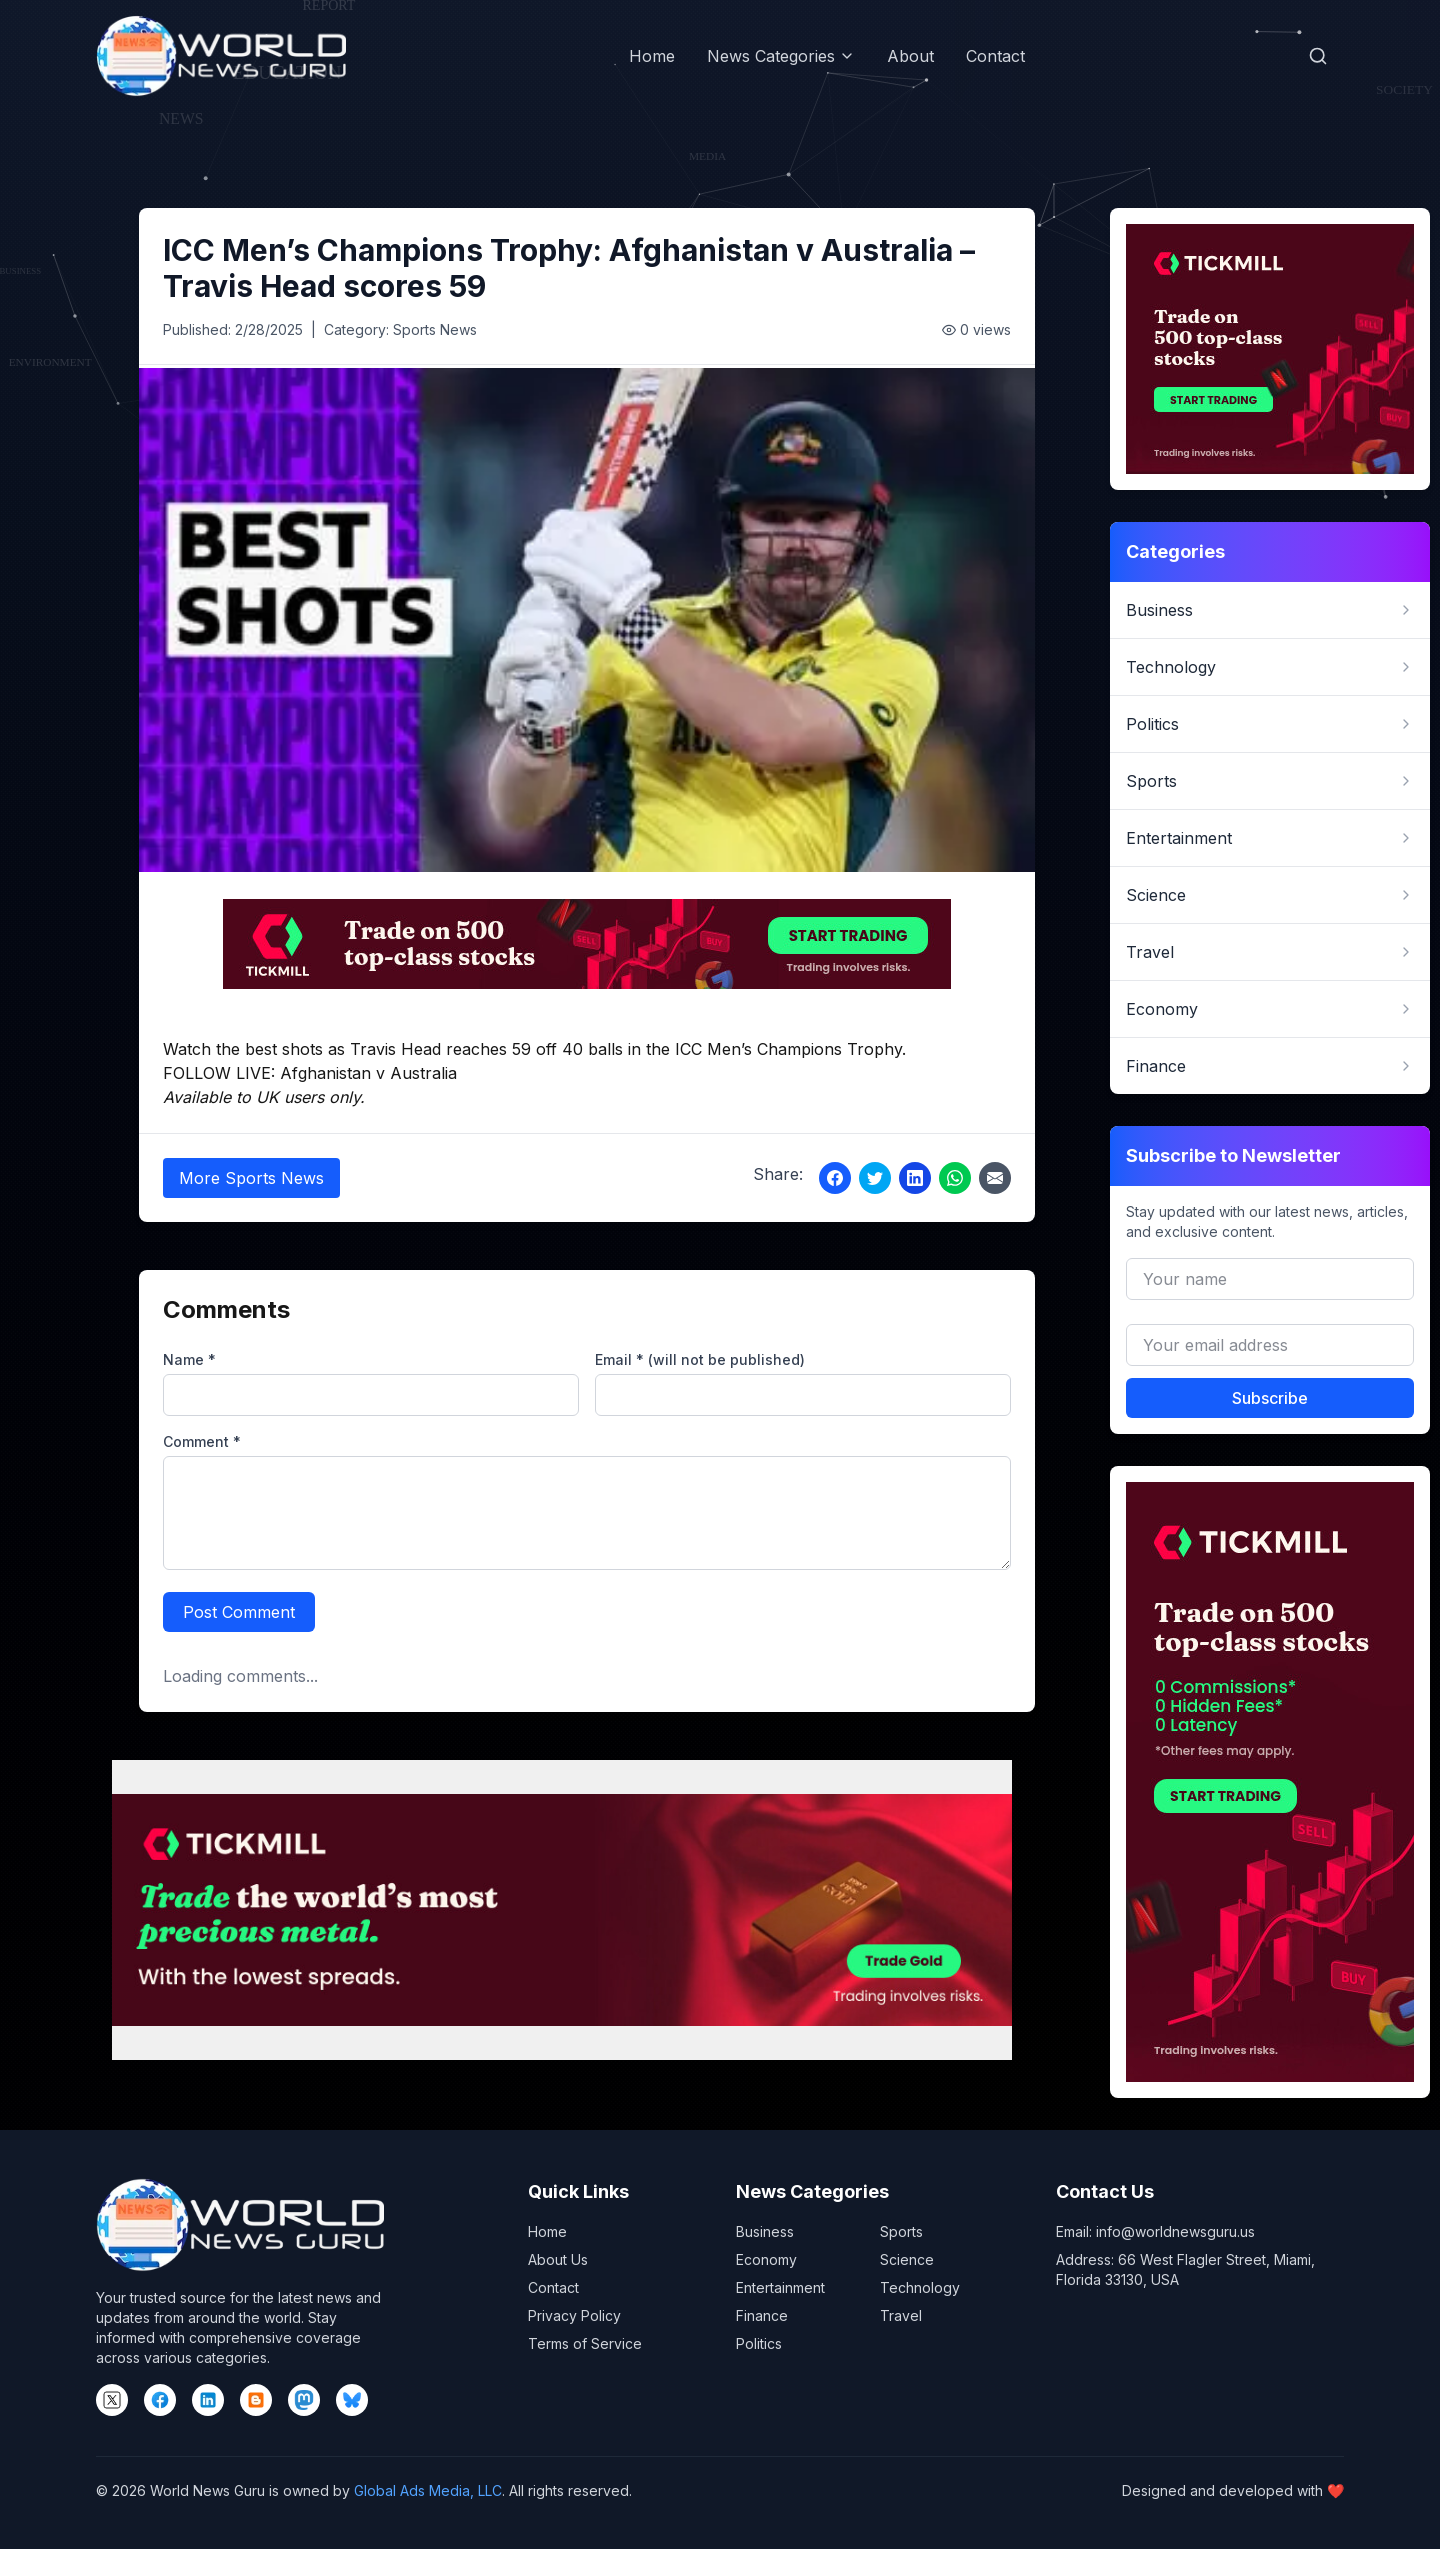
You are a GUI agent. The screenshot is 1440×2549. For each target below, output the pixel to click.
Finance (762, 2315)
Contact (995, 56)
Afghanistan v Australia (368, 1073)
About (910, 56)
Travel (901, 2315)
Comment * (202, 1441)
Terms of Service (585, 2343)
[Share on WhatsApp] (955, 1178)
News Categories (781, 56)
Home (652, 56)
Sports (901, 2231)
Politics (759, 2343)
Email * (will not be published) (700, 1359)
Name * (189, 1359)
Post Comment (239, 1612)
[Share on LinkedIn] (915, 1178)
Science (907, 2259)
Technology (920, 2287)
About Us (558, 2259)
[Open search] (1318, 56)
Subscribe (1270, 1398)
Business (765, 2231)
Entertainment (780, 2287)
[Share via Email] (995, 1178)
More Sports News (251, 1178)
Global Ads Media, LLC (428, 2490)
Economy (766, 2259)
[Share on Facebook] (835, 1178)
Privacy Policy (574, 2315)
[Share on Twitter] (875, 1178)
